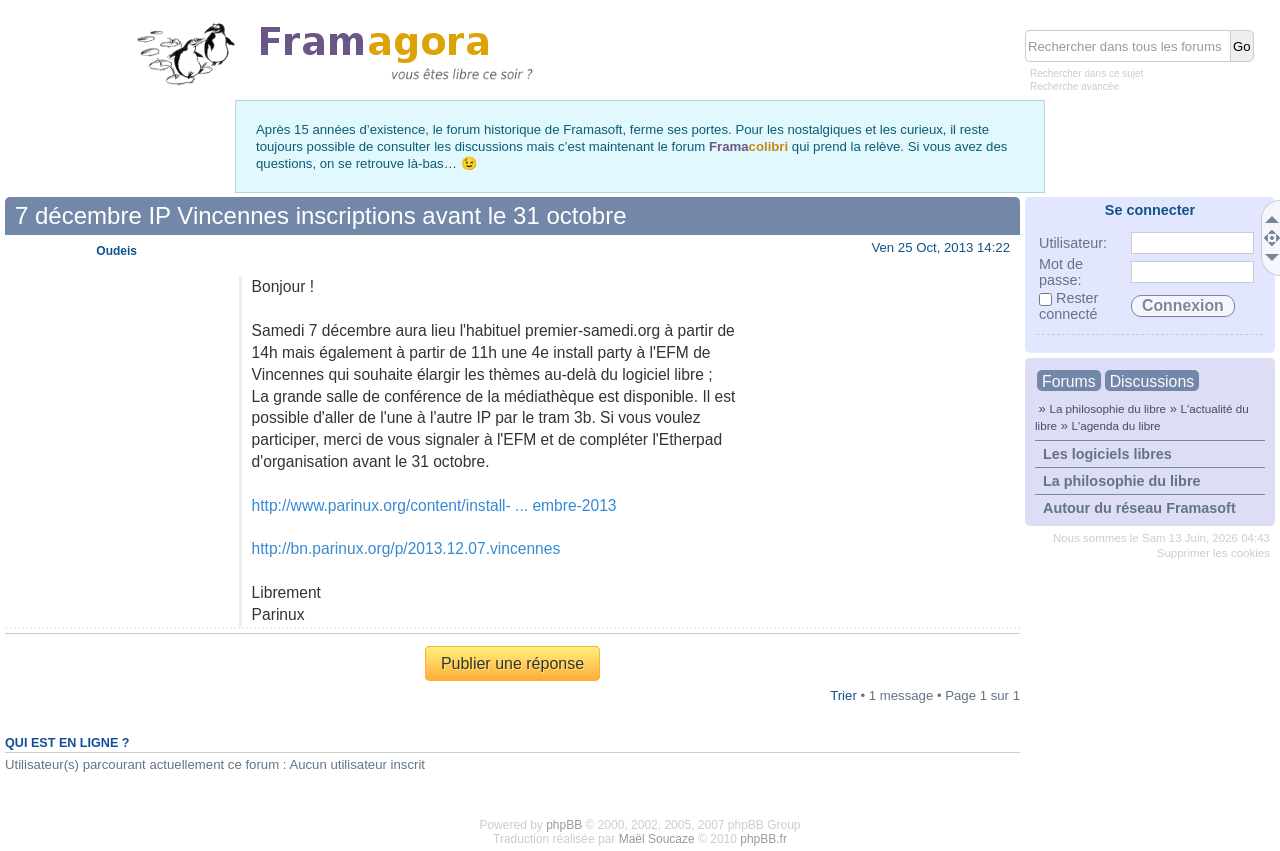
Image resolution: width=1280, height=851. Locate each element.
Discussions (1152, 381)
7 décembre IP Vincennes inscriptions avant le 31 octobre (320, 215)
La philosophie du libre (1107, 408)
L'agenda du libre (1115, 425)
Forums (1069, 381)
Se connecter (1150, 210)
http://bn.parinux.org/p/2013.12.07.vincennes (406, 548)
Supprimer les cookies (1213, 553)
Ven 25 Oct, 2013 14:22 (940, 247)
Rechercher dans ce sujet (1086, 73)
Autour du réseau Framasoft (1139, 508)
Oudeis (116, 251)
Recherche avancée (1074, 86)
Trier (843, 695)
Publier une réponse (512, 663)
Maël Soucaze (657, 839)
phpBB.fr (763, 839)
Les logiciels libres (1107, 454)
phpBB (564, 825)
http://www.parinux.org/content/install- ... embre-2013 (434, 505)
